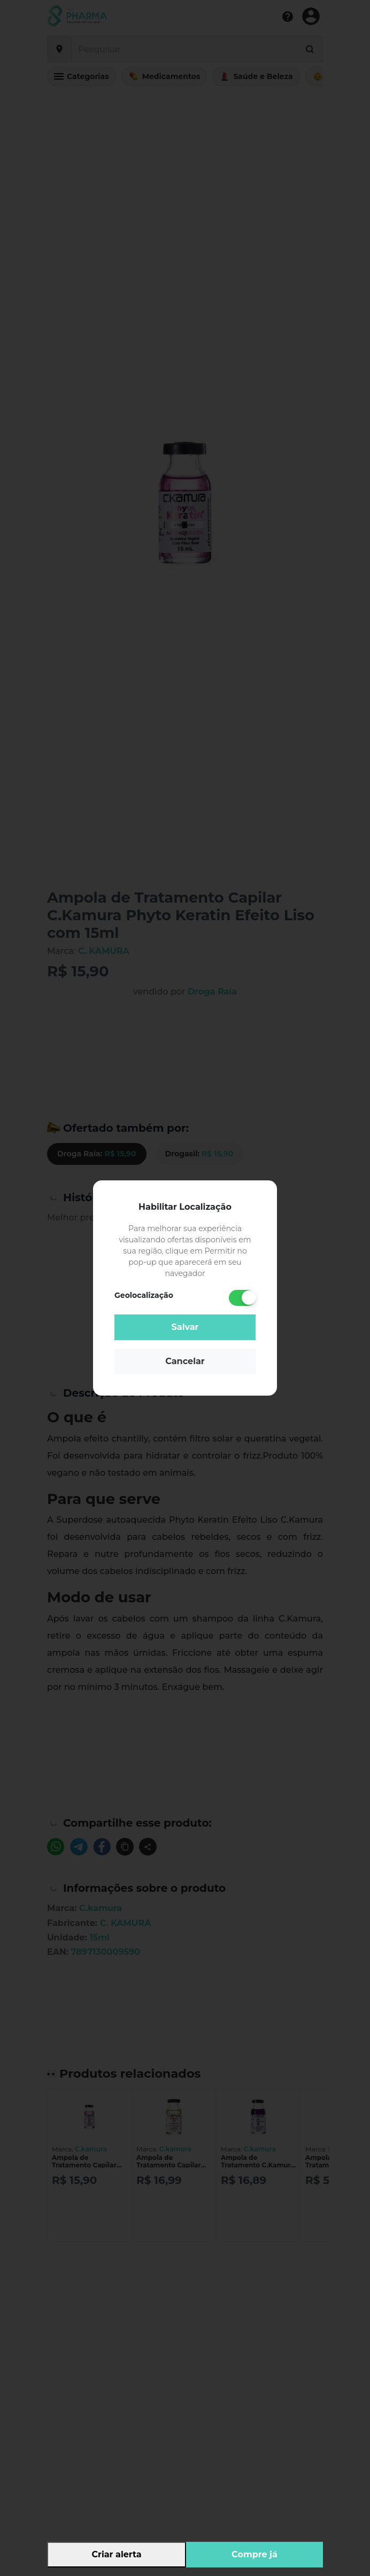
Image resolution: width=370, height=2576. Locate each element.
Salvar (185, 1327)
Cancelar (185, 1361)
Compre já (255, 2554)
